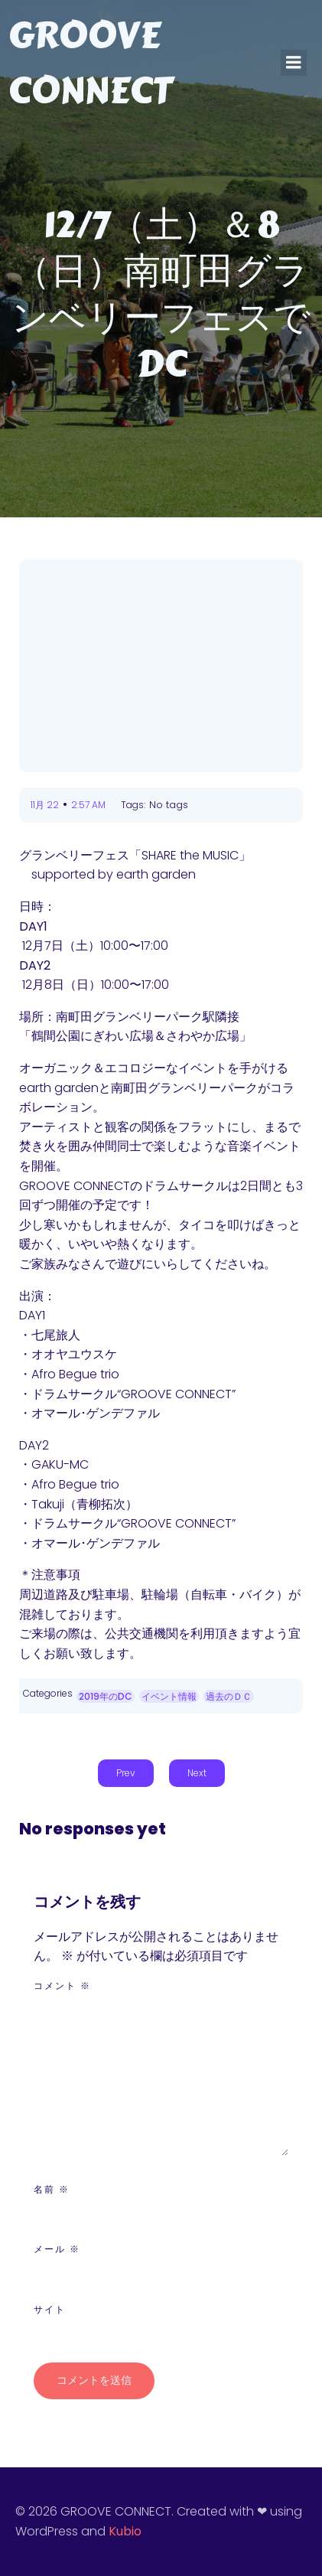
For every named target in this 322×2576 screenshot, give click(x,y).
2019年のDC (105, 1696)
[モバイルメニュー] (294, 63)
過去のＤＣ (229, 1696)
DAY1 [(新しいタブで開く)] (33, 926)
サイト (50, 2309)
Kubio (125, 2531)
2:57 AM (88, 804)
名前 (52, 2189)
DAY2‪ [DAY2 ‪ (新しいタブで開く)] (34, 965)
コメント (62, 1985)
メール (57, 2248)
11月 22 (45, 804)
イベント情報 (169, 1696)
